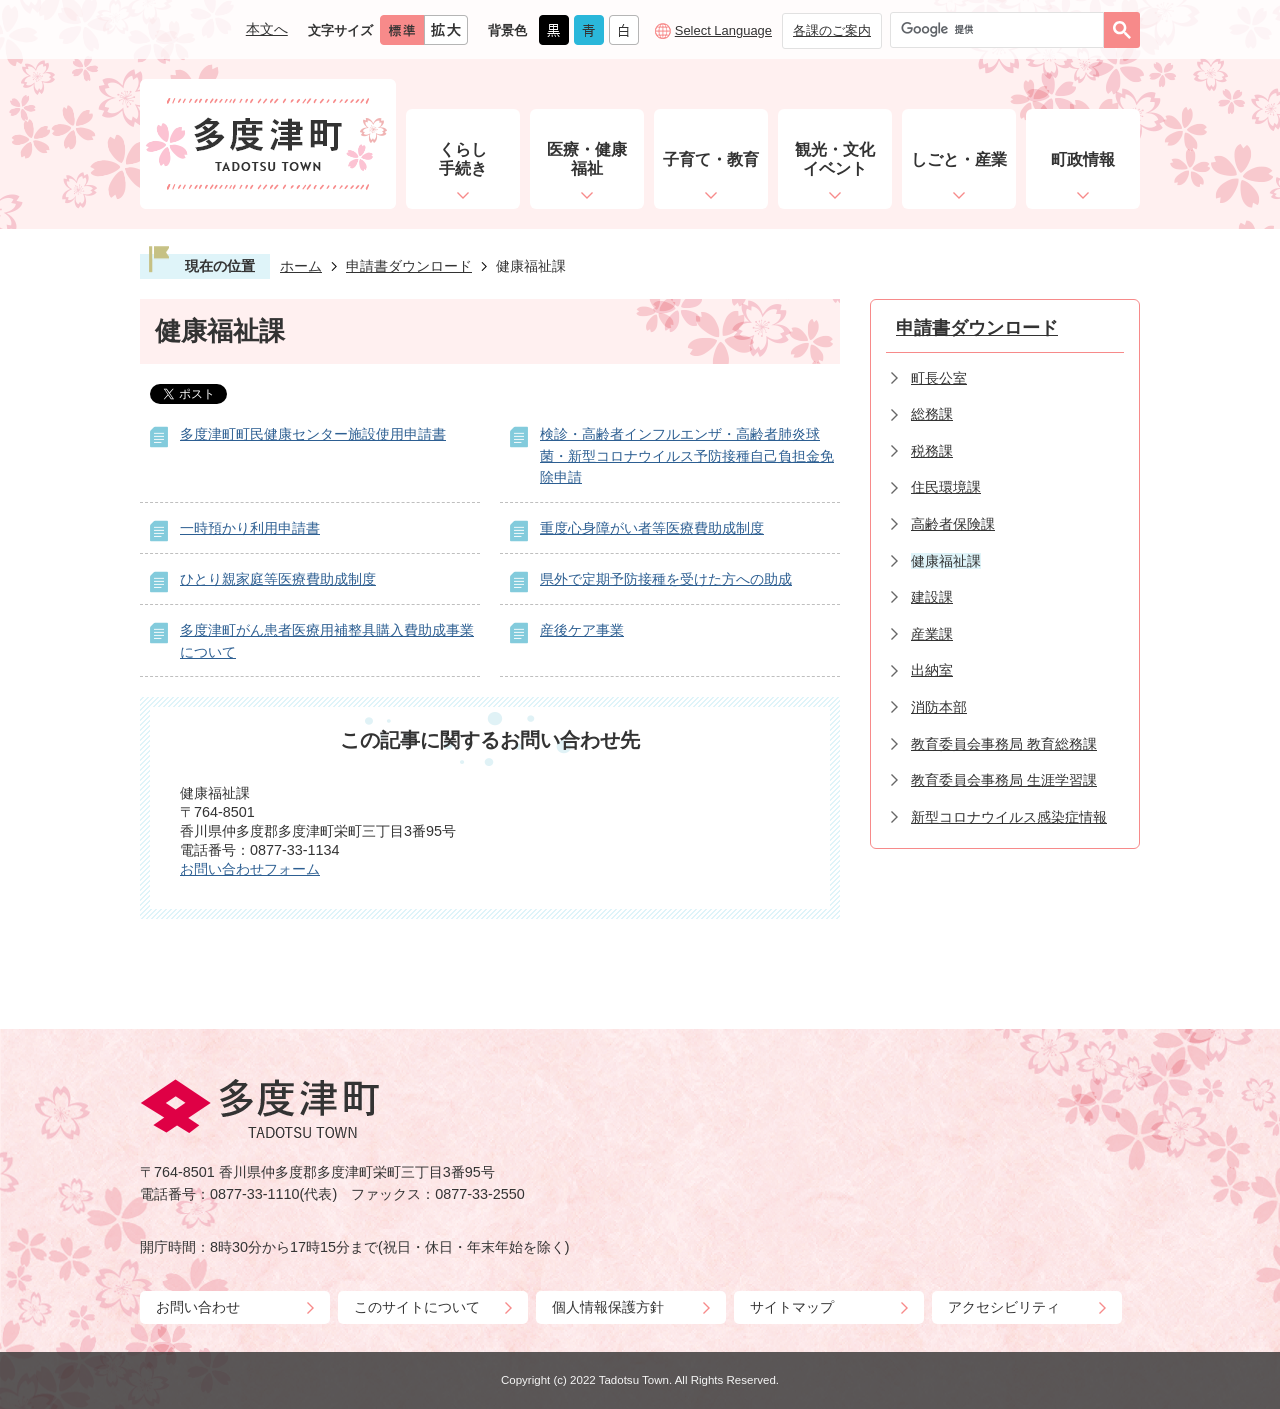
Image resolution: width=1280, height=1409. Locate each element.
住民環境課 (946, 487)
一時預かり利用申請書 (250, 528)
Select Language (723, 30)
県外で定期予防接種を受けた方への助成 (666, 579)
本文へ (267, 29)
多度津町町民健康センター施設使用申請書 (313, 434)
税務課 (932, 451)
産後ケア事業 (582, 630)
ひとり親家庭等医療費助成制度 (278, 579)
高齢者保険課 (953, 524)
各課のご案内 (832, 30)
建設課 (932, 597)
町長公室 (939, 378)
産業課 (932, 634)
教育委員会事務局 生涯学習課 (1004, 780)
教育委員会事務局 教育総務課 (1004, 744)
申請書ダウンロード (409, 266)
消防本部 (939, 707)
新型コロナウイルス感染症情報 (1009, 817)
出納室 (932, 670)
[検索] (1002, 30)
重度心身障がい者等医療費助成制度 (652, 528)
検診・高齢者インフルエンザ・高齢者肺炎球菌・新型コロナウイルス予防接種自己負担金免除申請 (687, 455)
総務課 (932, 414)
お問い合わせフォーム (250, 869)
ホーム (301, 266)
